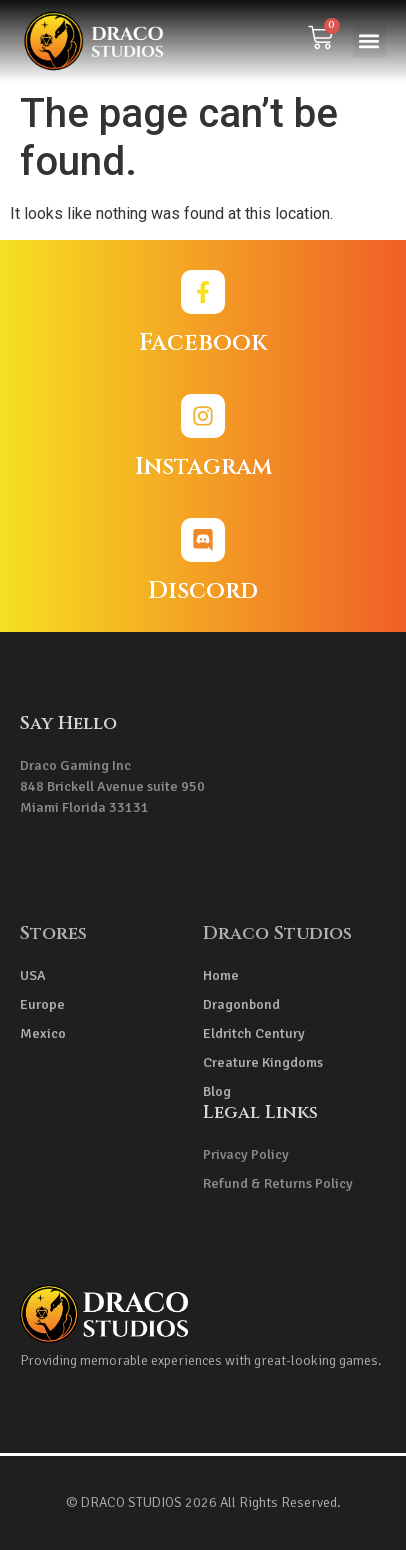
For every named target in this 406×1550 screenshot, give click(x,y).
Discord (203, 591)
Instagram (203, 467)
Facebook (203, 343)
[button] (369, 41)
